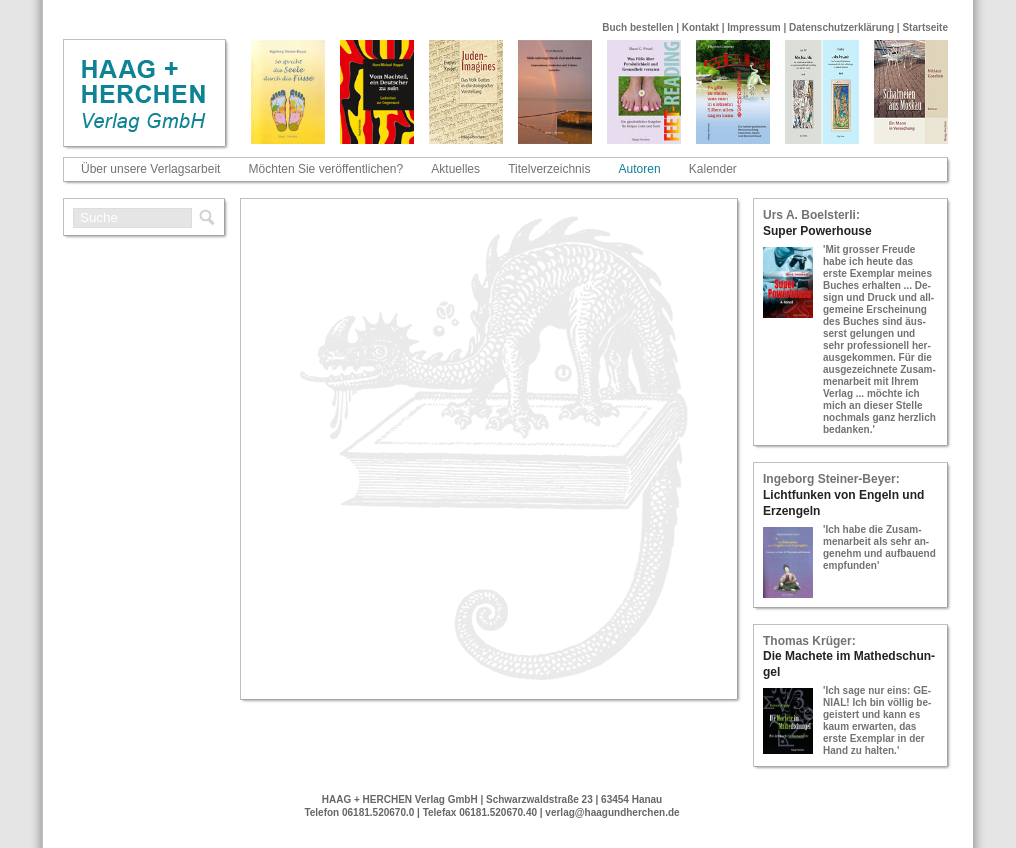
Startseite (925, 27)
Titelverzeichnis (549, 169)
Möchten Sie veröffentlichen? (326, 169)
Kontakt (700, 27)
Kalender (713, 169)
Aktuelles (455, 169)
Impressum (753, 27)
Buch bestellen (637, 27)
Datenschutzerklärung (841, 27)
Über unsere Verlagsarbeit (150, 169)
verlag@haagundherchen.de (612, 812)
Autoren (640, 169)
